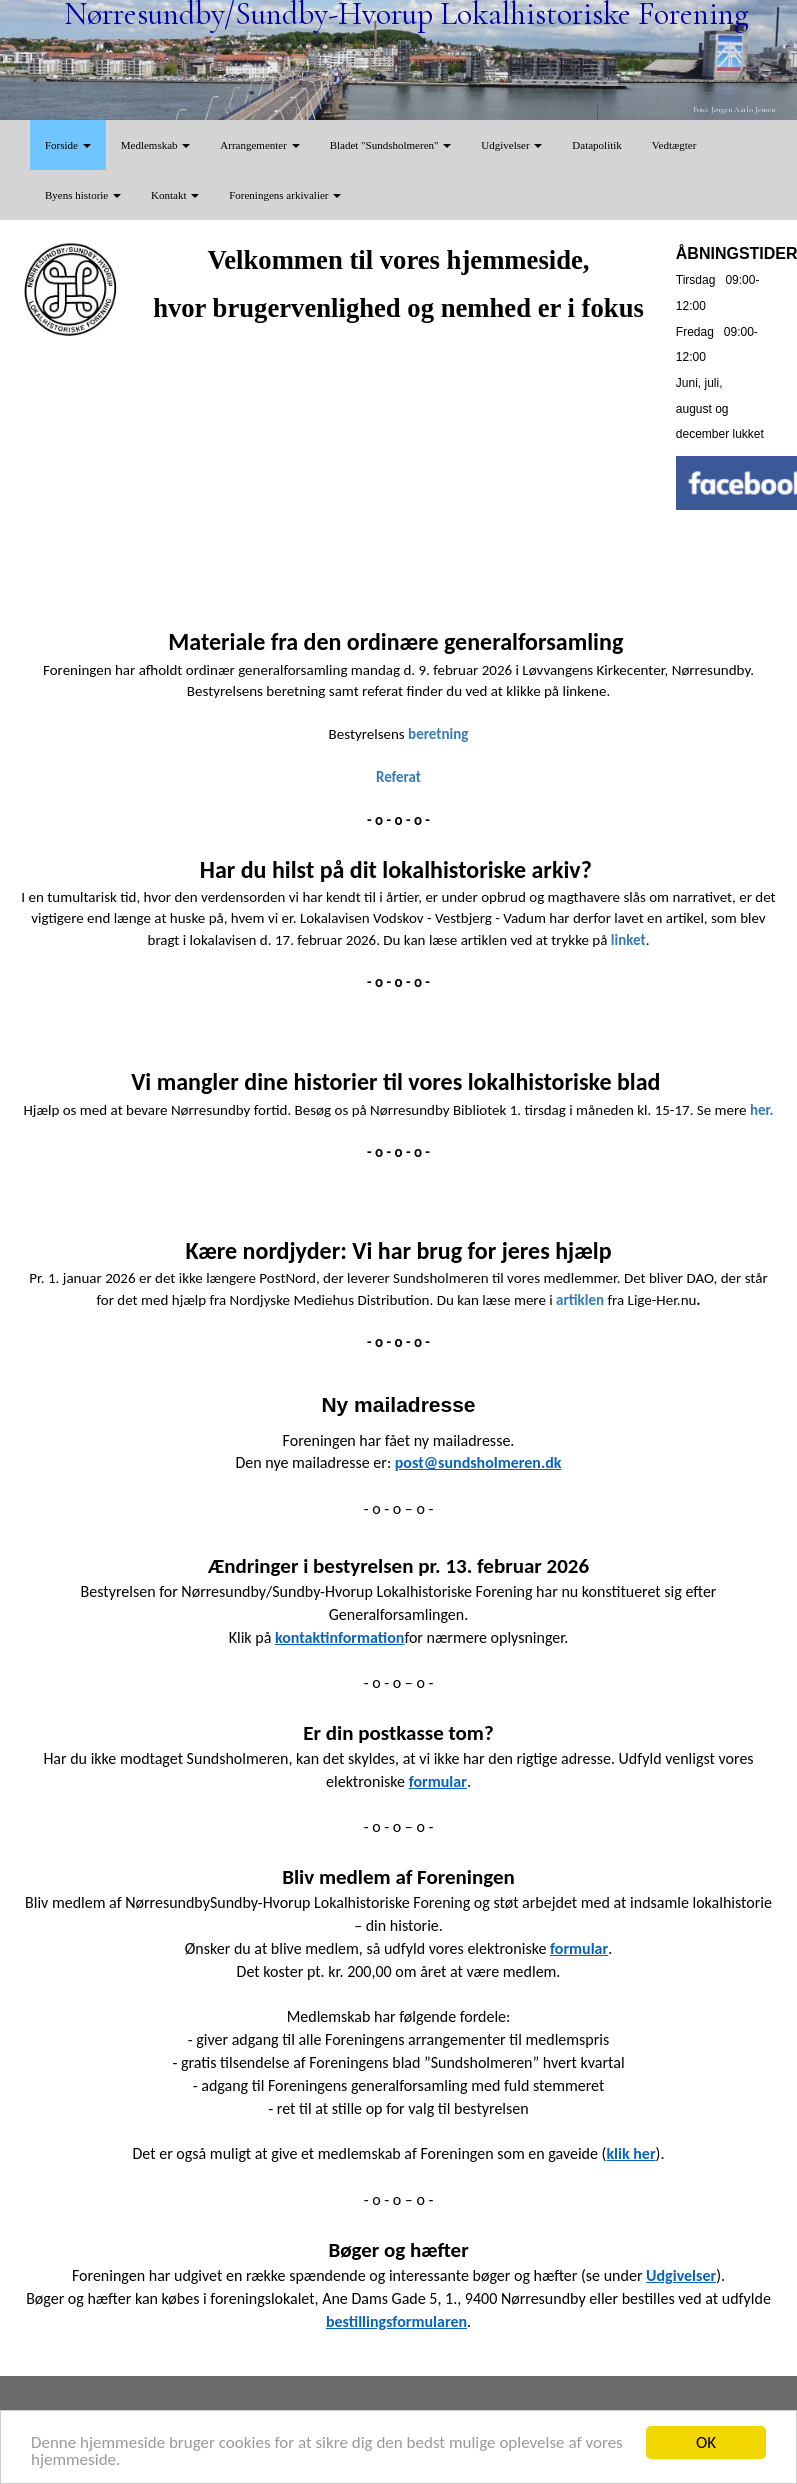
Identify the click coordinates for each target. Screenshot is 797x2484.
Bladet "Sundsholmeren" (391, 145)
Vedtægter (674, 145)
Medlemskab (156, 145)
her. (762, 1110)
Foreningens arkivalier (285, 195)
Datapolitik (597, 145)
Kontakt (175, 195)
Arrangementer (259, 145)
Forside (68, 145)
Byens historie (83, 195)
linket (628, 940)
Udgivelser (511, 145)
